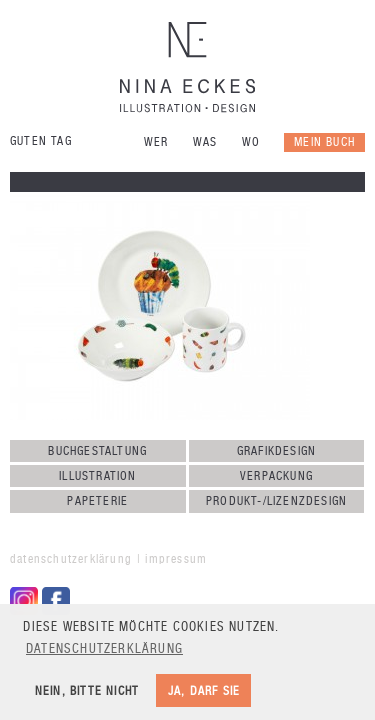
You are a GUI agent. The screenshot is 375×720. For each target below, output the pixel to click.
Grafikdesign (276, 451)
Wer (156, 142)
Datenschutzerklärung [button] (104, 648)
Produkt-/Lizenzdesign (276, 501)
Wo (251, 142)
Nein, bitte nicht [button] (87, 690)
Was (205, 142)
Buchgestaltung (97, 451)
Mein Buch (324, 142)
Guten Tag (41, 141)
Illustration (97, 476)
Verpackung (276, 476)
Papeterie (97, 501)
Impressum (176, 559)
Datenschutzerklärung (71, 559)
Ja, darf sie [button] (204, 690)
